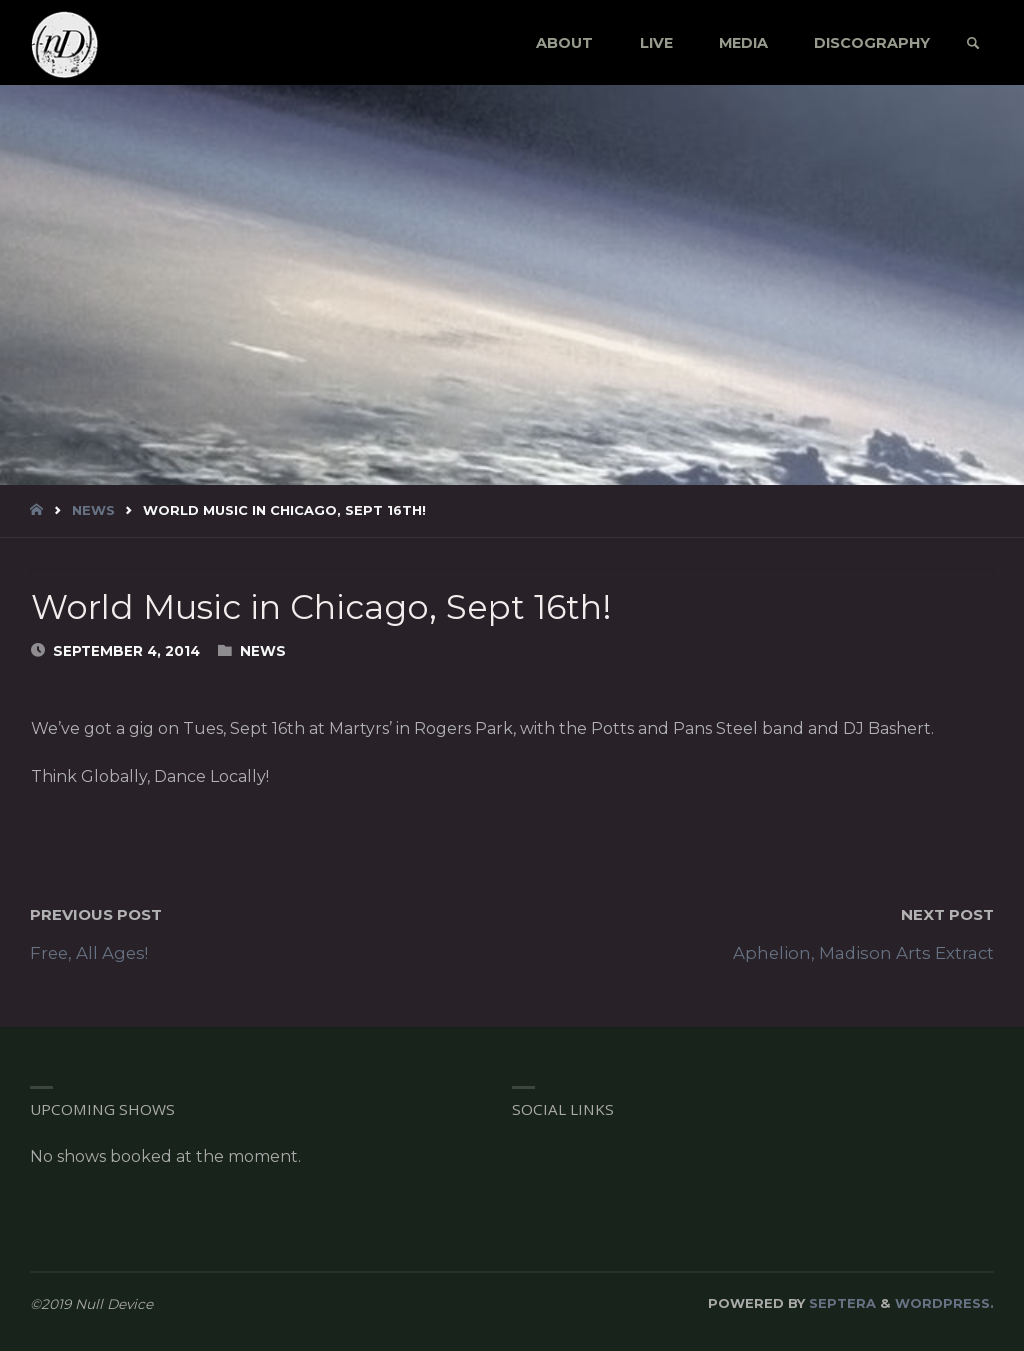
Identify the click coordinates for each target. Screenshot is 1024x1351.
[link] (972, 44)
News (93, 510)
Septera (840, 1303)
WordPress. (944, 1303)
